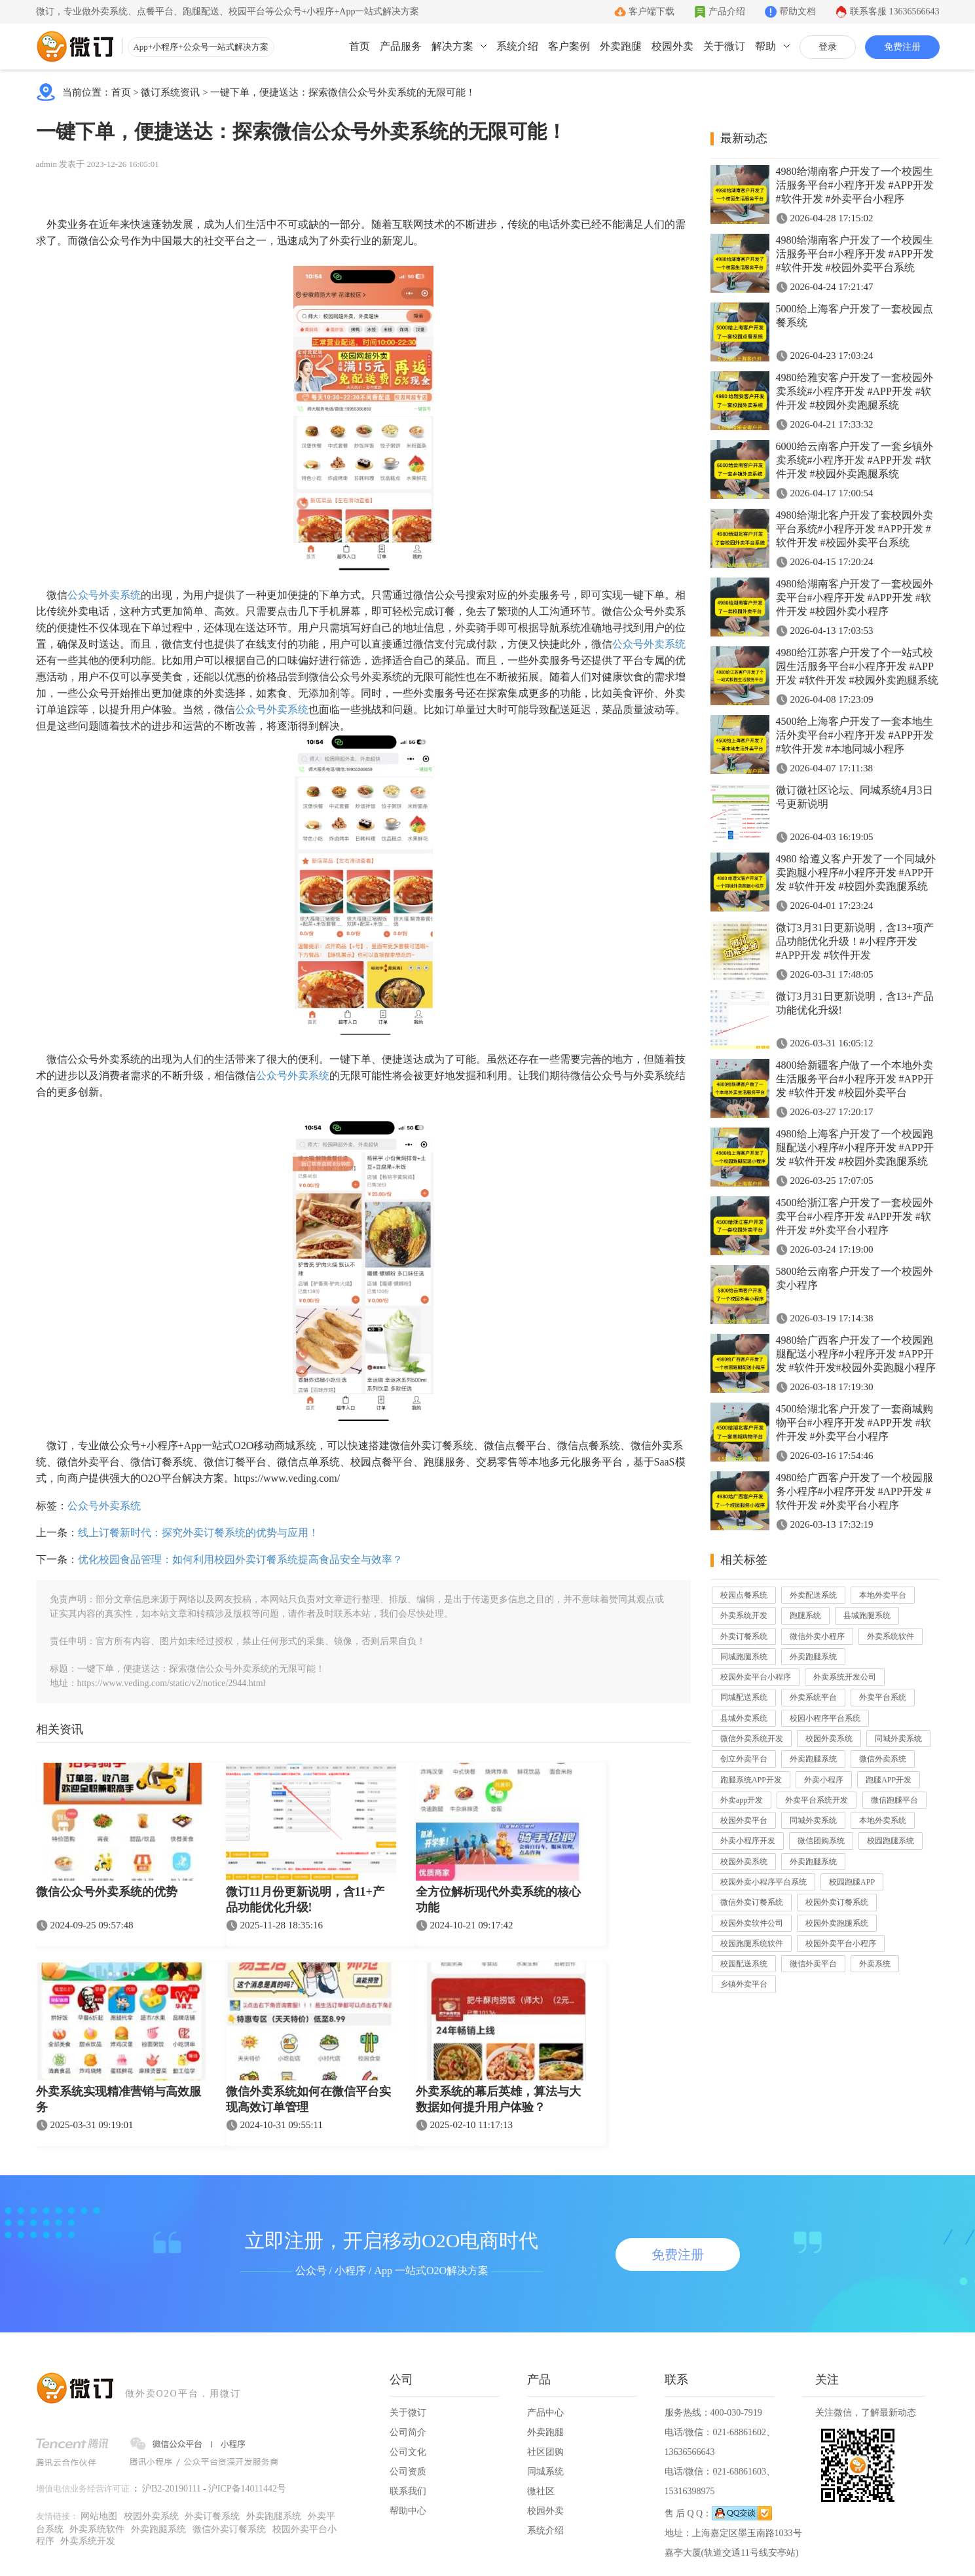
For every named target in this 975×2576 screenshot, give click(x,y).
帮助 (765, 46)
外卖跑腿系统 (813, 1656)
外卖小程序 (823, 1779)
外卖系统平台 (813, 1697)
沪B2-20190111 (171, 2488)
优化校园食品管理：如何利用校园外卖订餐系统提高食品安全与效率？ (240, 1559)
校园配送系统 (743, 1963)
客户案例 (569, 46)
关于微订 (724, 46)
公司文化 (408, 2452)
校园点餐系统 (743, 1595)
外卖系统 (875, 1963)
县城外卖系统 (743, 1718)
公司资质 (408, 2471)
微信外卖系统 (882, 1758)
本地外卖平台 (882, 1595)
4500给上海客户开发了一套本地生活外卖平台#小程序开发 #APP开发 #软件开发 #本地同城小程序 (855, 735)
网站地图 (99, 2516)
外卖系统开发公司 (844, 1677)
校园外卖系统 (829, 1738)
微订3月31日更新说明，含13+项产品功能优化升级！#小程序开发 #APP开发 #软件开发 (855, 941)
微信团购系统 (821, 1840)
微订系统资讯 (170, 92)
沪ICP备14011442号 (247, 2488)
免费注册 (902, 47)
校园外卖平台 (743, 1820)
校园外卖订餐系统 (836, 1902)
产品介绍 (726, 11)
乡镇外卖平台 (743, 1984)
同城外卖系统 (898, 1738)
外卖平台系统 (882, 1697)
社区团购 (545, 2452)
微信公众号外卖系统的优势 (106, 1891)
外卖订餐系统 (743, 1636)
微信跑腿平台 (894, 1800)
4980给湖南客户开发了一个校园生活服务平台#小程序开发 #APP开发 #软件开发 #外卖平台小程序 (855, 185)
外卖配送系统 (813, 1595)
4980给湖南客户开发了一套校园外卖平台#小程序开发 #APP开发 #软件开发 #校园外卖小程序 (854, 597)
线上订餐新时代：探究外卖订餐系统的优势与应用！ (198, 1532)
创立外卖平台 (743, 1758)
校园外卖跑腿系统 (836, 1923)
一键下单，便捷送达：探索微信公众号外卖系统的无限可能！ (342, 92)
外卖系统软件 (890, 1636)
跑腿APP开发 (888, 1779)
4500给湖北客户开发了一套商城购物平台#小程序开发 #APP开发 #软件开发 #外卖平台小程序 (854, 1422)
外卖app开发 (741, 1800)
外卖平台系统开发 (816, 1800)
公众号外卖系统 (104, 594)
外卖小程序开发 (747, 1840)
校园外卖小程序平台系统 (763, 1881)
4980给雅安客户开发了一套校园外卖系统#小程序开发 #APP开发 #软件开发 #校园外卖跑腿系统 (854, 391)
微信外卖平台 (813, 1963)
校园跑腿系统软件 (751, 1943)
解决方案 (452, 46)
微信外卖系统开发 (751, 1738)
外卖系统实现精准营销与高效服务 (118, 2099)
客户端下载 (651, 11)
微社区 (541, 2491)
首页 (359, 46)
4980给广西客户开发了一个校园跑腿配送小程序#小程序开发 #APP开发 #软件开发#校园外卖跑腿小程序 (856, 1353)
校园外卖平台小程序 (755, 1677)
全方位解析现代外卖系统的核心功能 (498, 1899)
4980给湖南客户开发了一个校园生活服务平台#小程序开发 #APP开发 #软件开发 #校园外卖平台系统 (855, 253)
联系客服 (895, 11)
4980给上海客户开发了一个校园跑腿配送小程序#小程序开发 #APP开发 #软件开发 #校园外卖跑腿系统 (855, 1147)
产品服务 (401, 46)
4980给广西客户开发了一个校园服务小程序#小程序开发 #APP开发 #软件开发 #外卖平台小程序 (854, 1491)
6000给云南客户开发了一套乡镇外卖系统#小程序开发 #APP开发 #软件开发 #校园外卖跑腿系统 (854, 460)
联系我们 (408, 2491)
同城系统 (545, 2471)
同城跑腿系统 (743, 1656)
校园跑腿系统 (890, 1840)
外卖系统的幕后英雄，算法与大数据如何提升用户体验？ (498, 2099)
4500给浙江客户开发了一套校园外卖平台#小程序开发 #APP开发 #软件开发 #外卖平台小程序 (854, 1216)
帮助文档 (797, 11)
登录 (828, 47)
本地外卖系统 (882, 1820)
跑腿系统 (805, 1615)
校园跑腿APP (852, 1881)
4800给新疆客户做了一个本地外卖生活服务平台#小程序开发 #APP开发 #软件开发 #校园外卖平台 (855, 1078)
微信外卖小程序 (817, 1636)
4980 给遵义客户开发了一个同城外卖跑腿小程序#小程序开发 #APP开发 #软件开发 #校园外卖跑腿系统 (856, 872)
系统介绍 (517, 46)
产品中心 (545, 2413)
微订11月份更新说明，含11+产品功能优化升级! (305, 1899)
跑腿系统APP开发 (751, 1779)
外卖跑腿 (621, 46)
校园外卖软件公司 (751, 1923)
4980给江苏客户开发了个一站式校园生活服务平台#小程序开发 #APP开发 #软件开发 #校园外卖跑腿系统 (857, 666)
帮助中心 (408, 2511)
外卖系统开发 (743, 1615)
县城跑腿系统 (867, 1615)
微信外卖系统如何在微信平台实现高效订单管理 (308, 2099)
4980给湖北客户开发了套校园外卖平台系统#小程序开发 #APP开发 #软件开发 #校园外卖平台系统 (854, 528)
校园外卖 (672, 46)
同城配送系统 (743, 1697)
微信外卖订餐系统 (751, 1902)
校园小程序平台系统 (825, 1718)
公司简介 (408, 2432)
